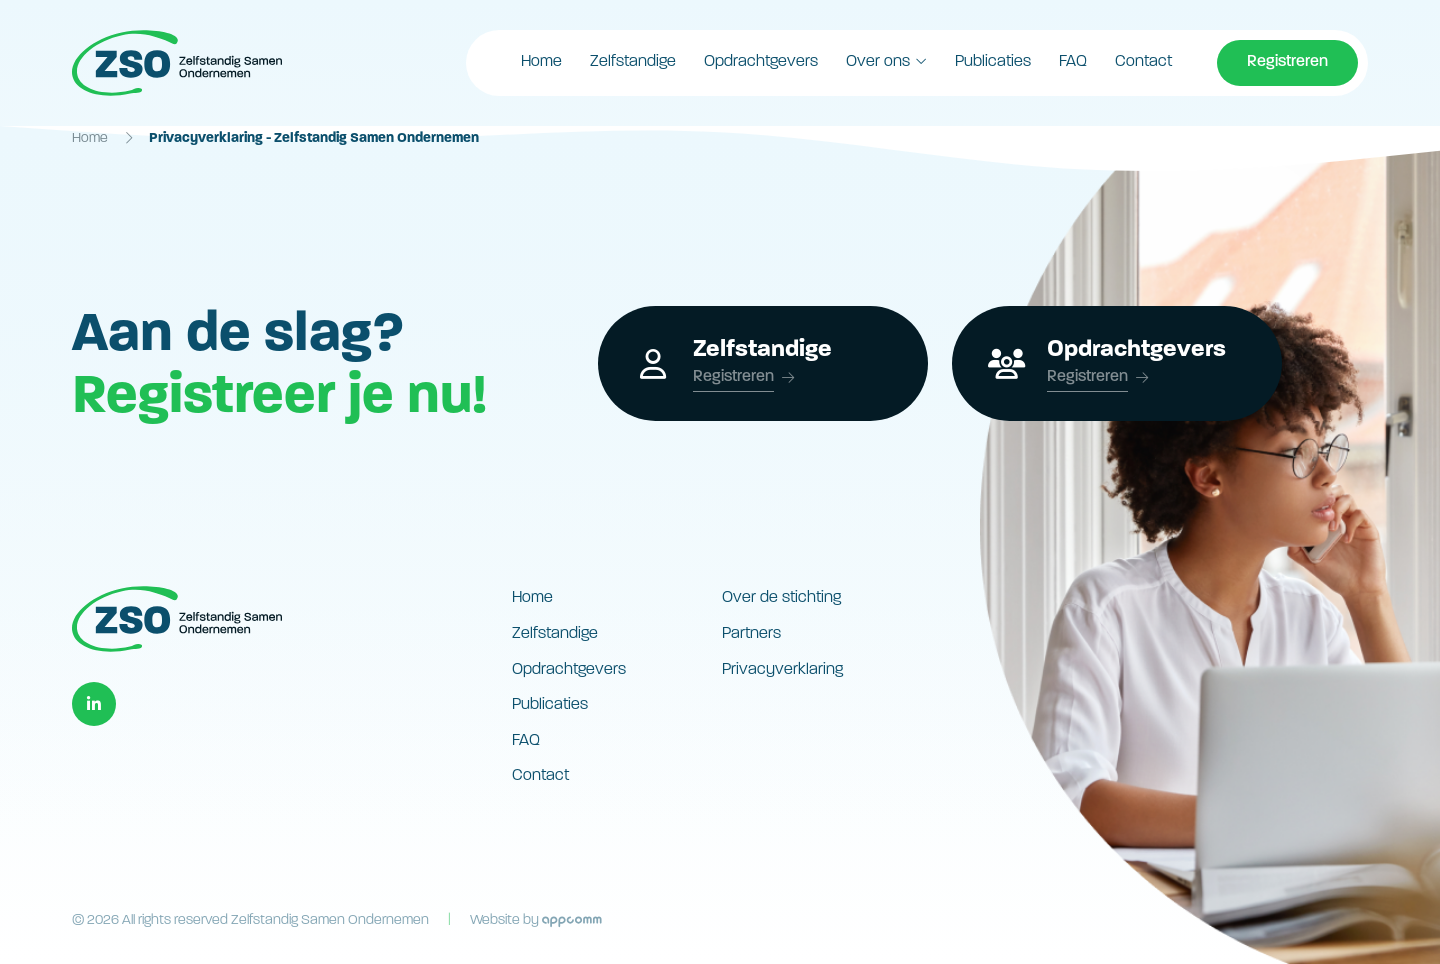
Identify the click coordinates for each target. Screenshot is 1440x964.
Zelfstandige (633, 62)
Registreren (1287, 62)
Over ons (878, 62)
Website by (536, 920)
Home (541, 62)
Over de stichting (781, 598)
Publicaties (993, 62)
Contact (1143, 62)
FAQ (1073, 62)
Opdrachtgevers (761, 62)
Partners (751, 634)
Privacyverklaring (782, 670)
